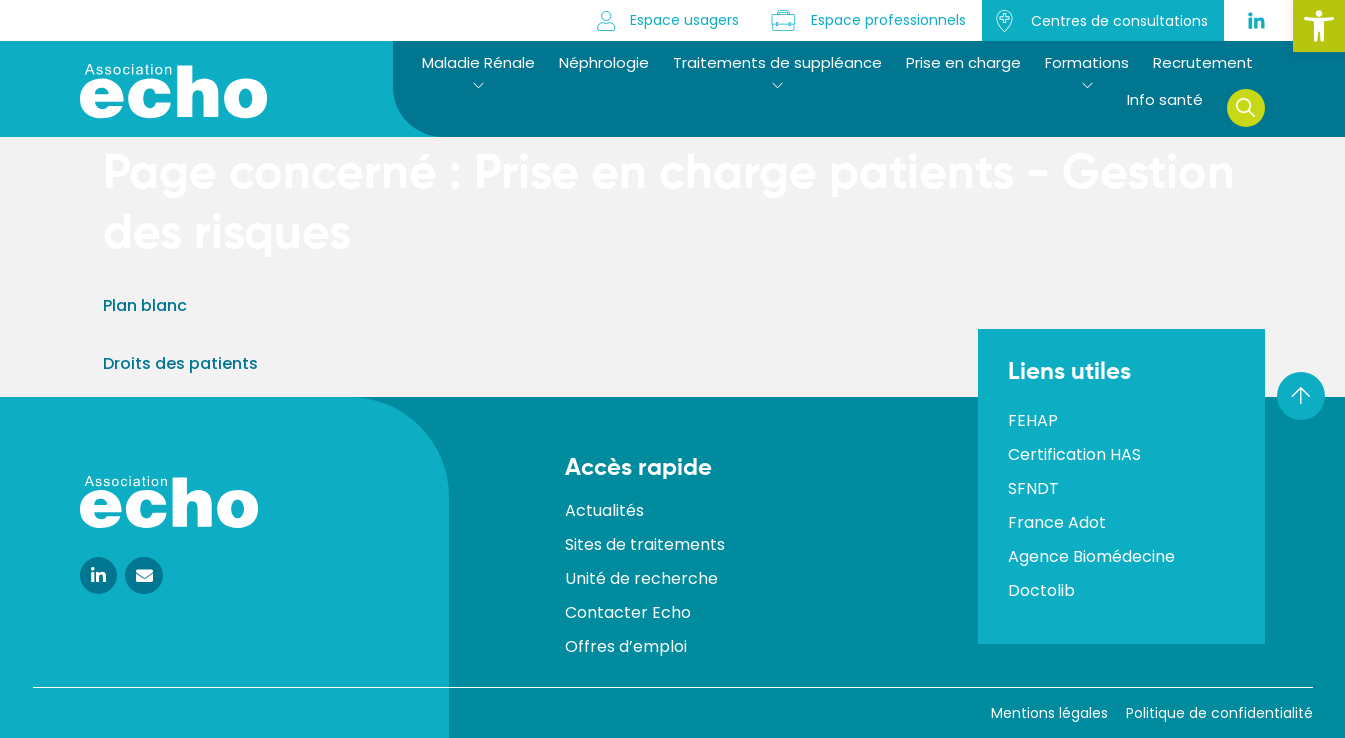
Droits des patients (180, 363)
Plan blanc (145, 305)
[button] (1319, 26)
